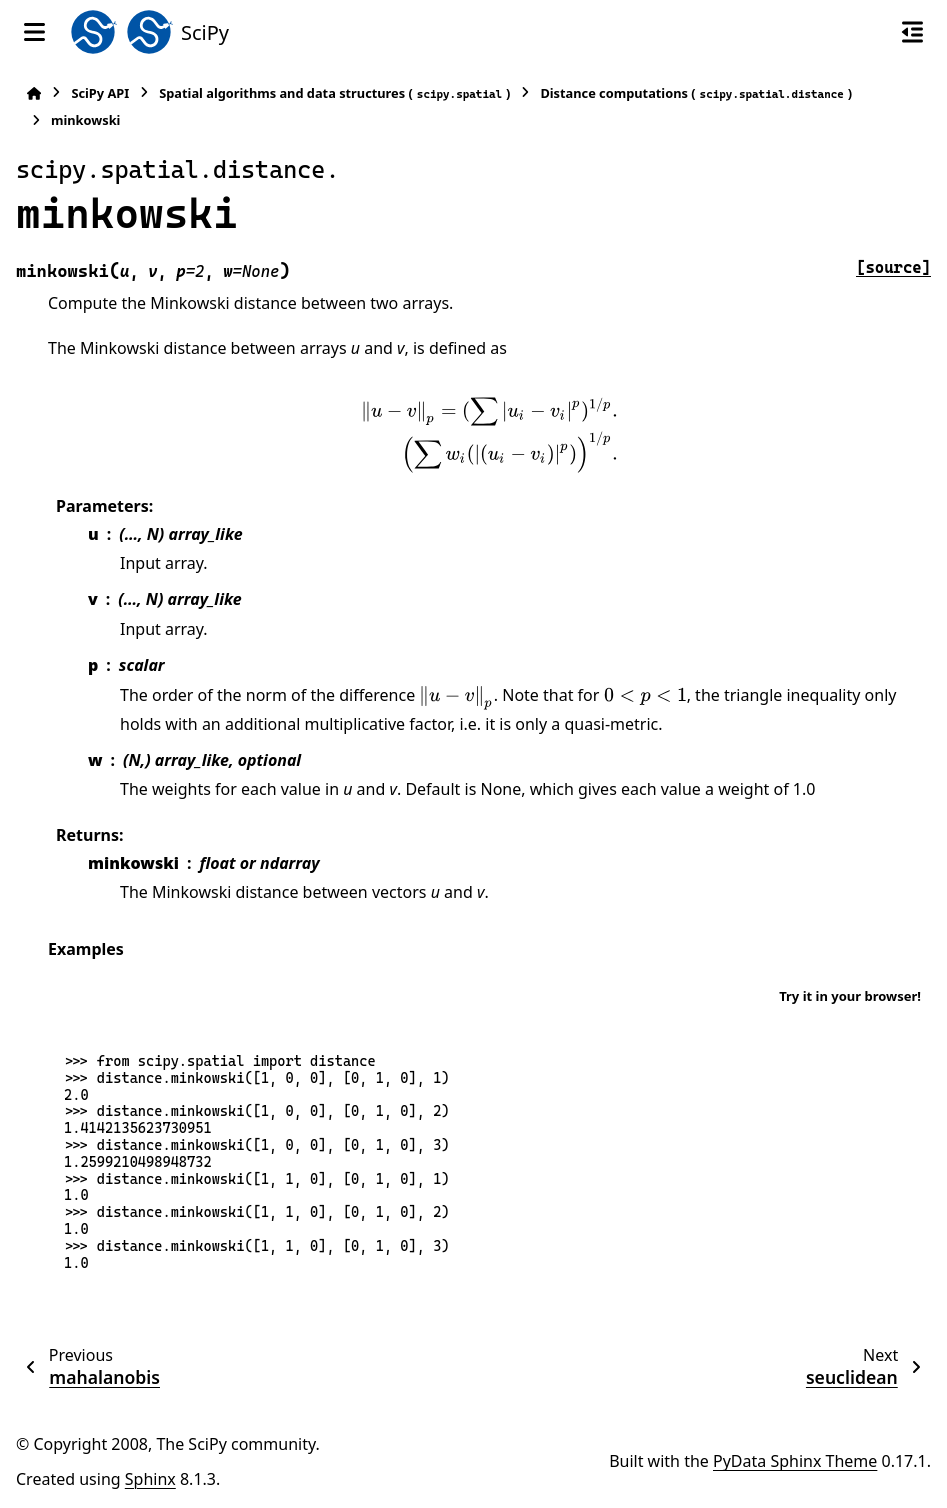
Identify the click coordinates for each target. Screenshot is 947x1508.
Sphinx (150, 1479)
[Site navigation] (34, 32)
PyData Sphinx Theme (795, 1461)
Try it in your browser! (850, 996)
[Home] (34, 93)
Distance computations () (696, 93)
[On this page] (912, 32)
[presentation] (489, 435)
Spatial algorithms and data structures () (334, 93)
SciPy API (100, 93)
